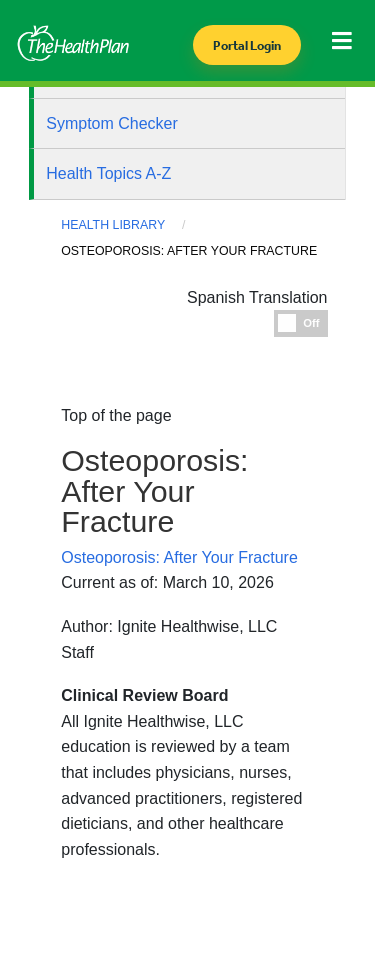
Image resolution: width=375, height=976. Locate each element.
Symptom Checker (112, 123)
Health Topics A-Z (108, 173)
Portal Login (247, 45)
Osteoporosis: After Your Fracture (179, 557)
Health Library (113, 225)
